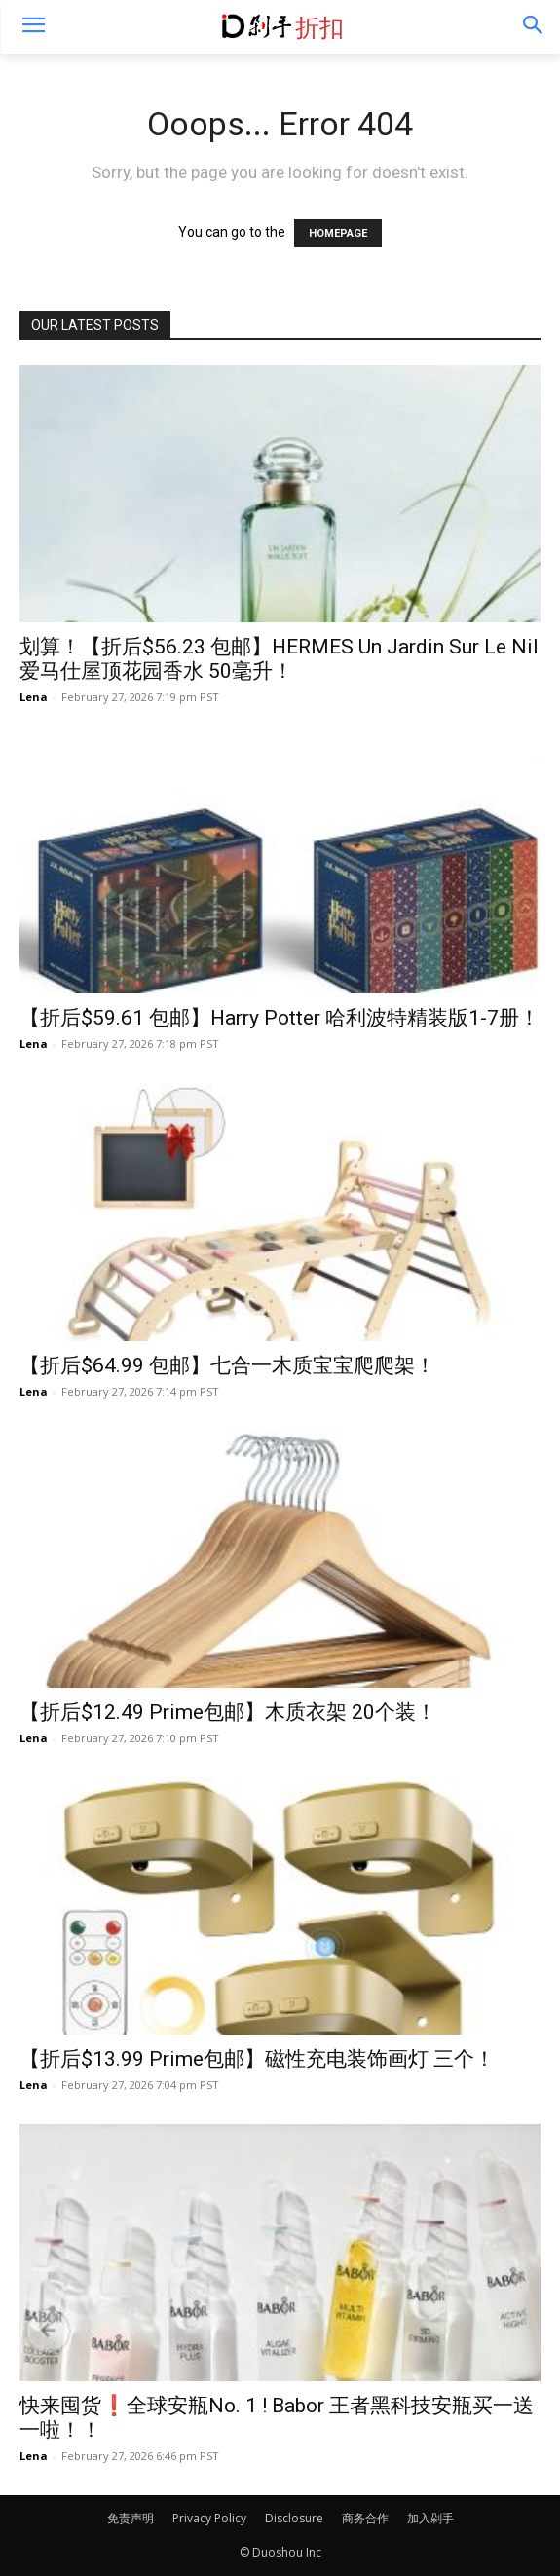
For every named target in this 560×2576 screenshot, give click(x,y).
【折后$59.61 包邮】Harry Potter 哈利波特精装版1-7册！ (279, 1017)
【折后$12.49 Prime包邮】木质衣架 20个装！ (227, 1712)
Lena (33, 697)
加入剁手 (430, 2518)
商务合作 (365, 2518)
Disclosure (294, 2518)
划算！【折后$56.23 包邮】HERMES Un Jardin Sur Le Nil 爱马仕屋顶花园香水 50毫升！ (279, 659)
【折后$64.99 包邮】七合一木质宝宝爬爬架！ (227, 1365)
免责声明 (130, 2518)
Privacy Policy (209, 2518)
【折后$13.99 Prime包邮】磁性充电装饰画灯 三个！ (257, 2059)
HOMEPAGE (338, 233)
